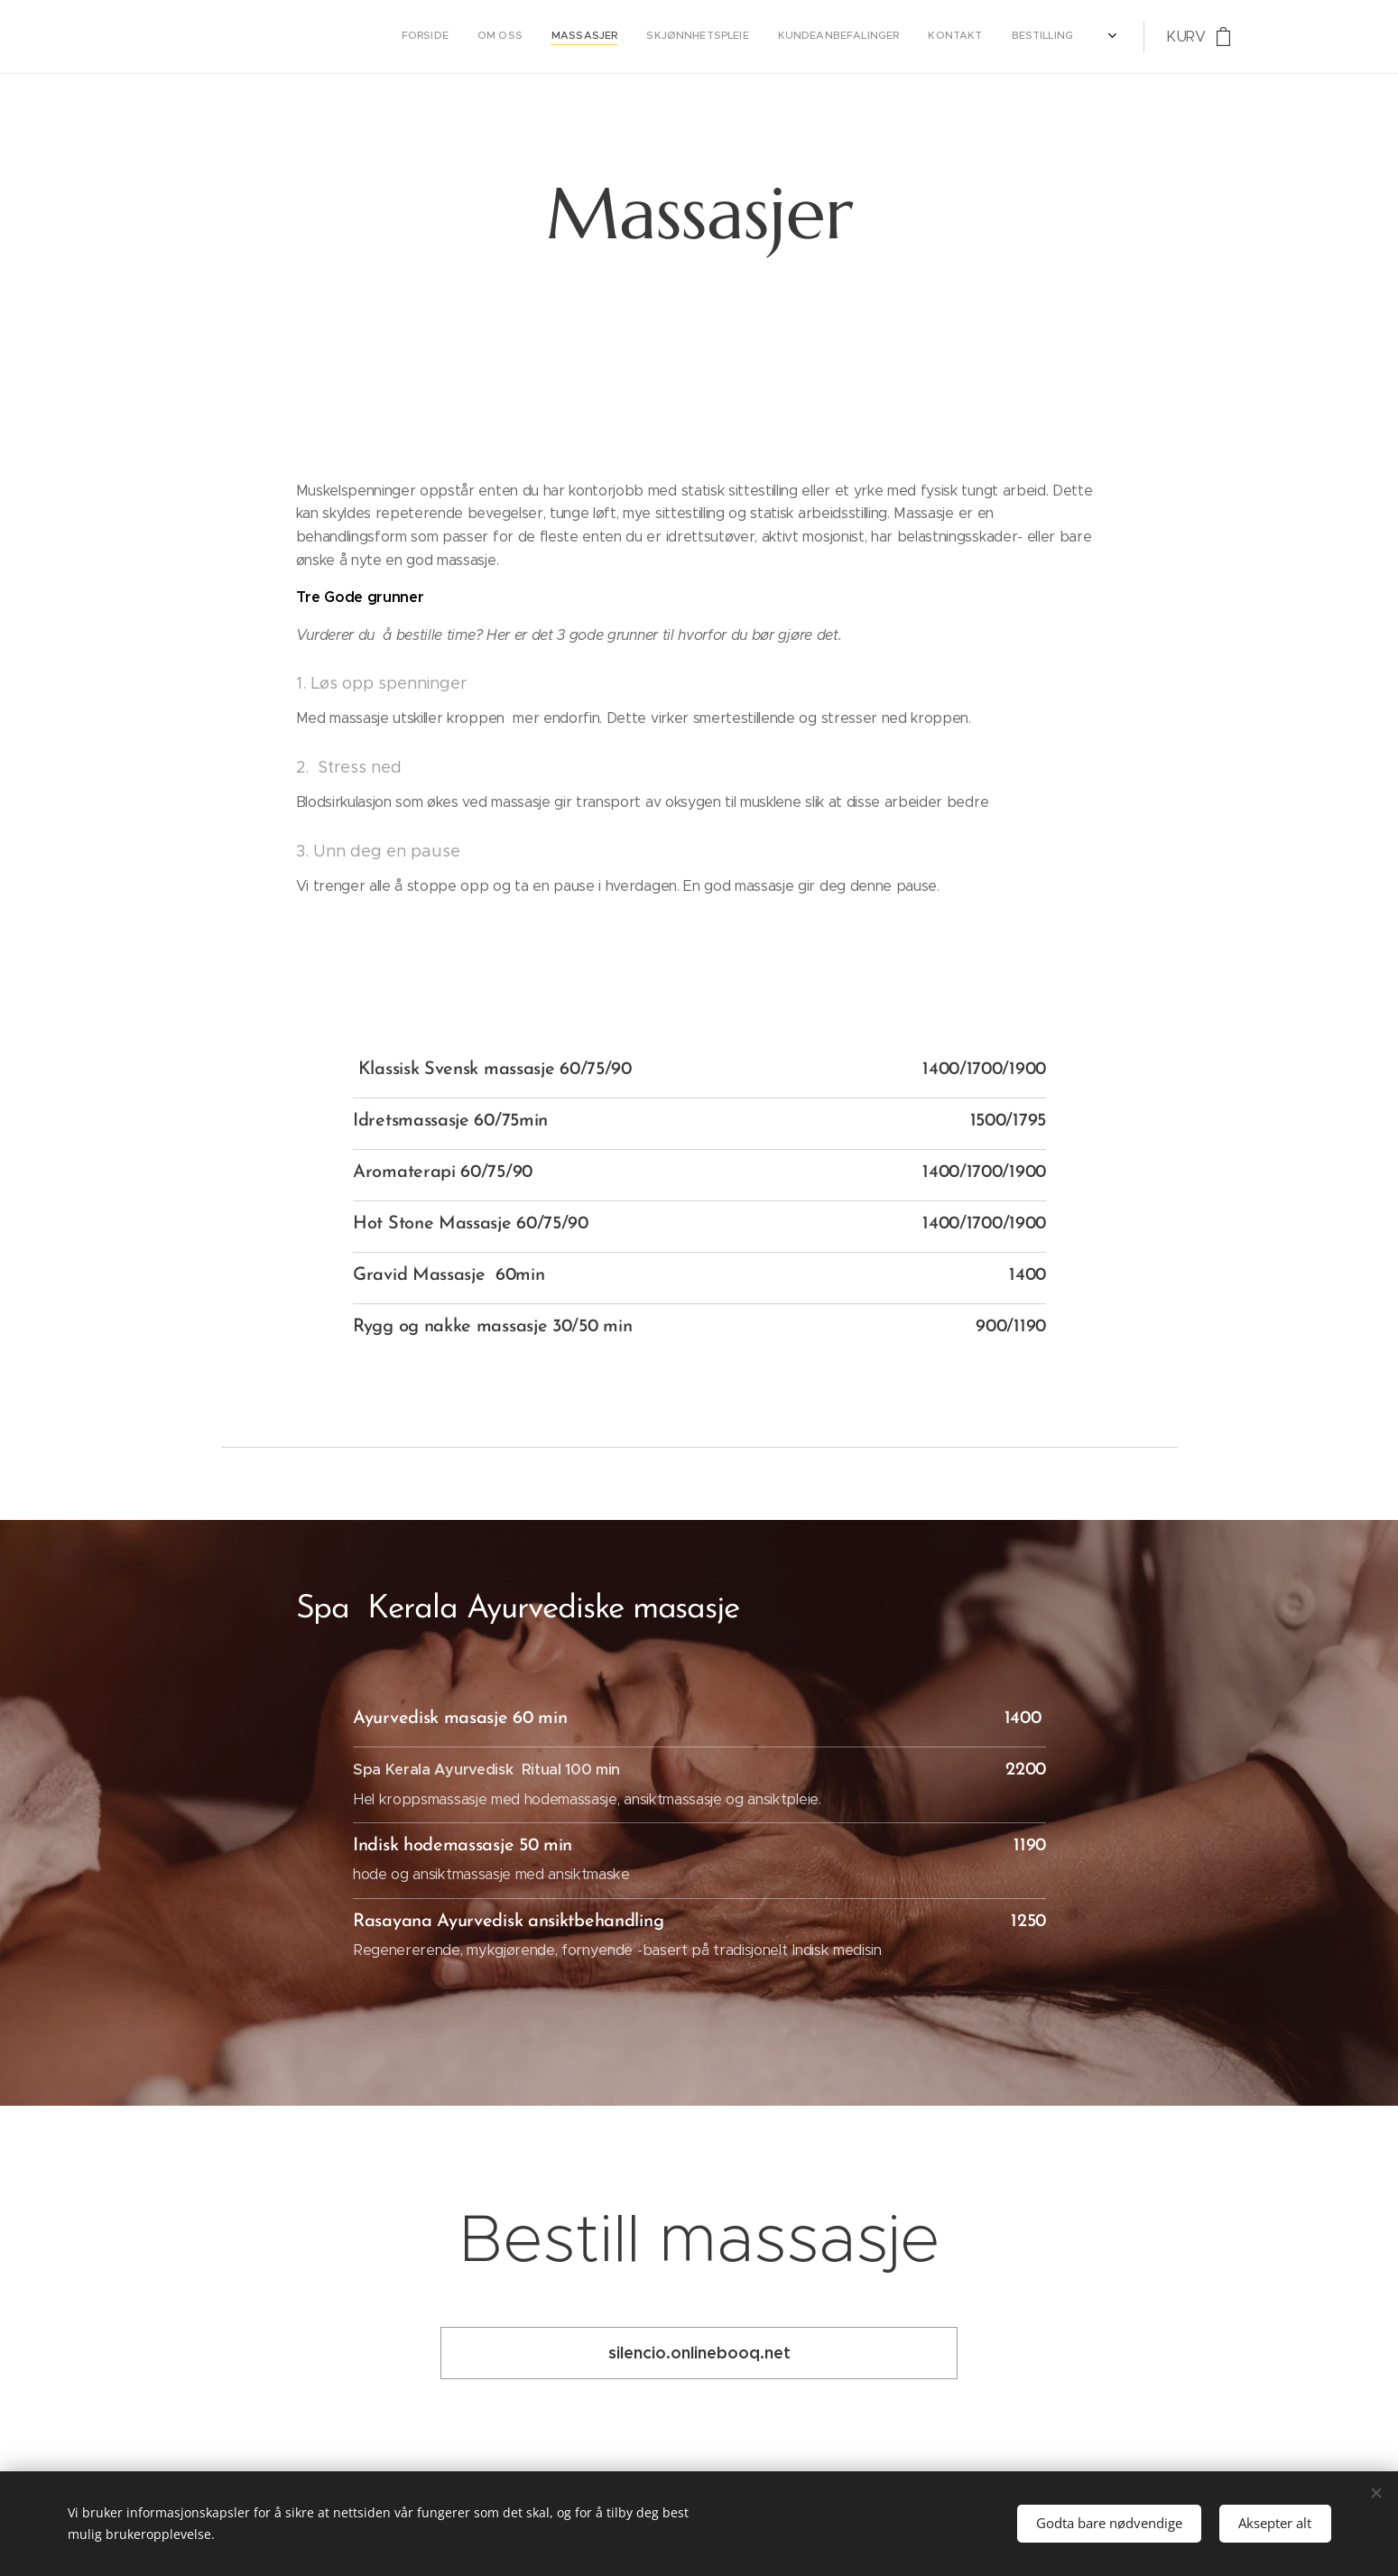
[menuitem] (856, 37)
